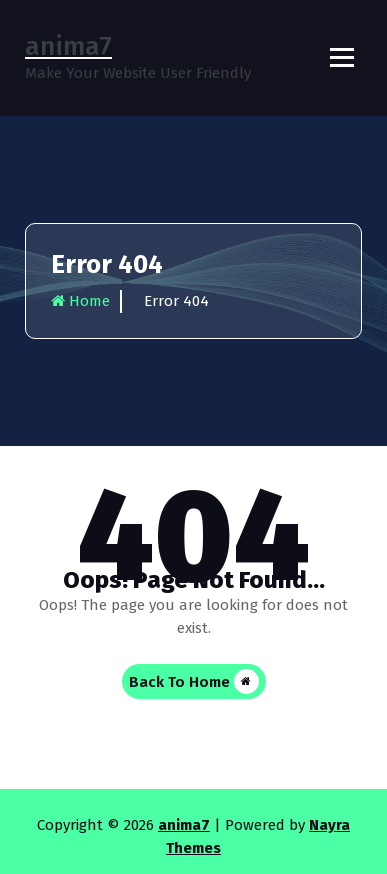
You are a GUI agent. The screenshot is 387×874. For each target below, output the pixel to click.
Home (80, 301)
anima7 (184, 825)
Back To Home (194, 681)
